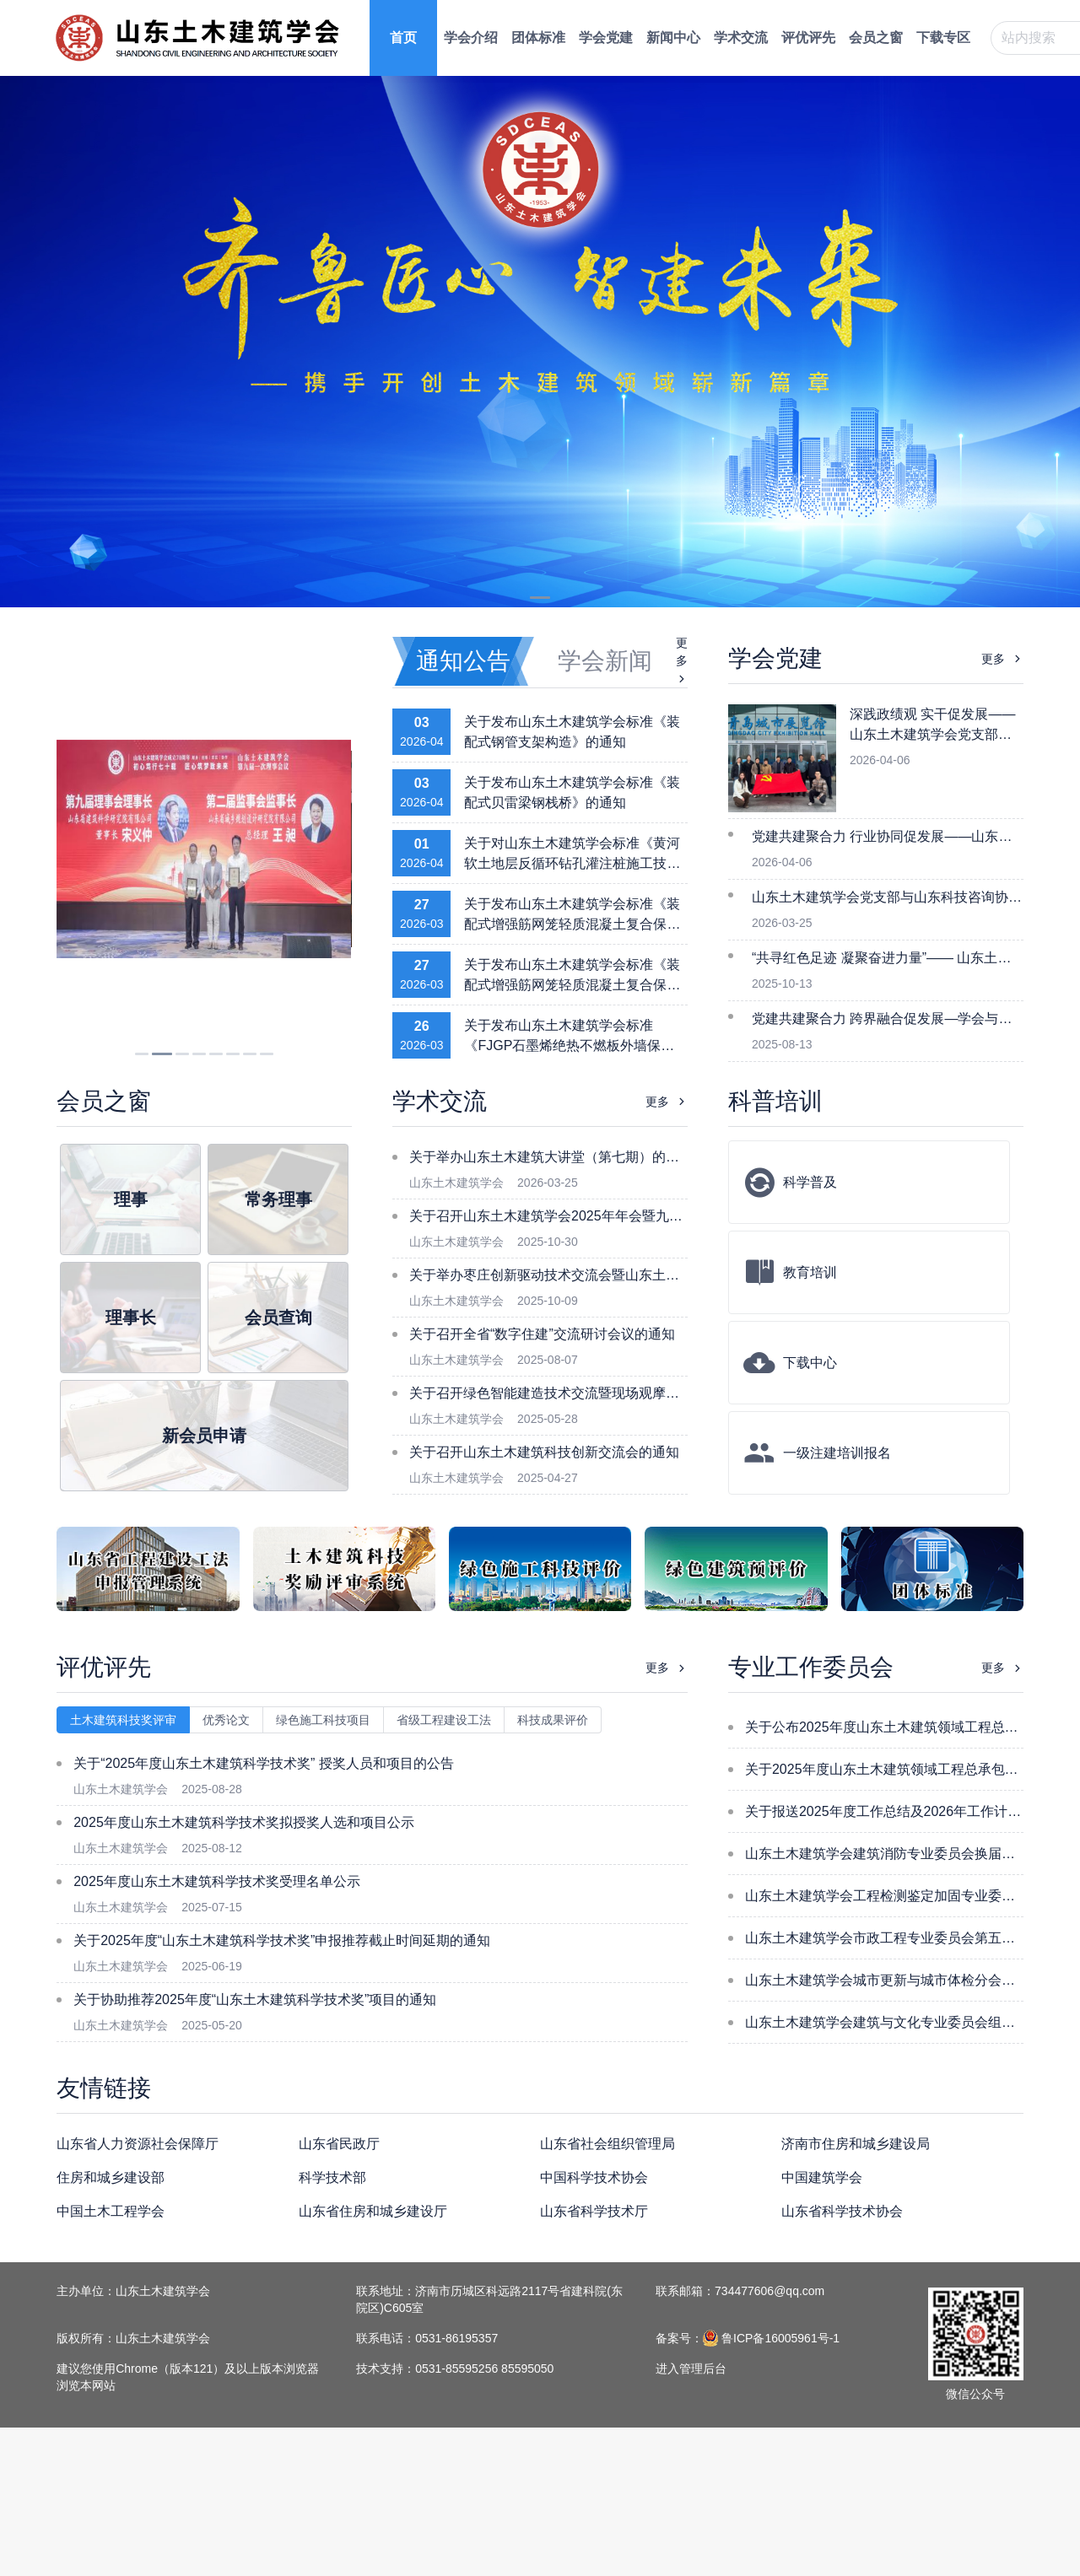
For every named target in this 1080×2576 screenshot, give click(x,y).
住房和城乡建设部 (111, 2177)
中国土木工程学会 (111, 2211)
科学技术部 (332, 2177)
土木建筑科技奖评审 (123, 1720)
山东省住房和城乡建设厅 (373, 2211)
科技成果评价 (552, 1720)
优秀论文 (226, 1720)
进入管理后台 (691, 2368)
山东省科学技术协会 (842, 2211)
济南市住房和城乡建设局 (855, 2144)
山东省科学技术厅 (594, 2211)
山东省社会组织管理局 (607, 2144)
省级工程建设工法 (444, 1720)
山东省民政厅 (339, 2144)
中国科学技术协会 (594, 2177)
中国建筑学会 (821, 2177)
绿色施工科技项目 (323, 1720)
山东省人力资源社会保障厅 (138, 2144)
